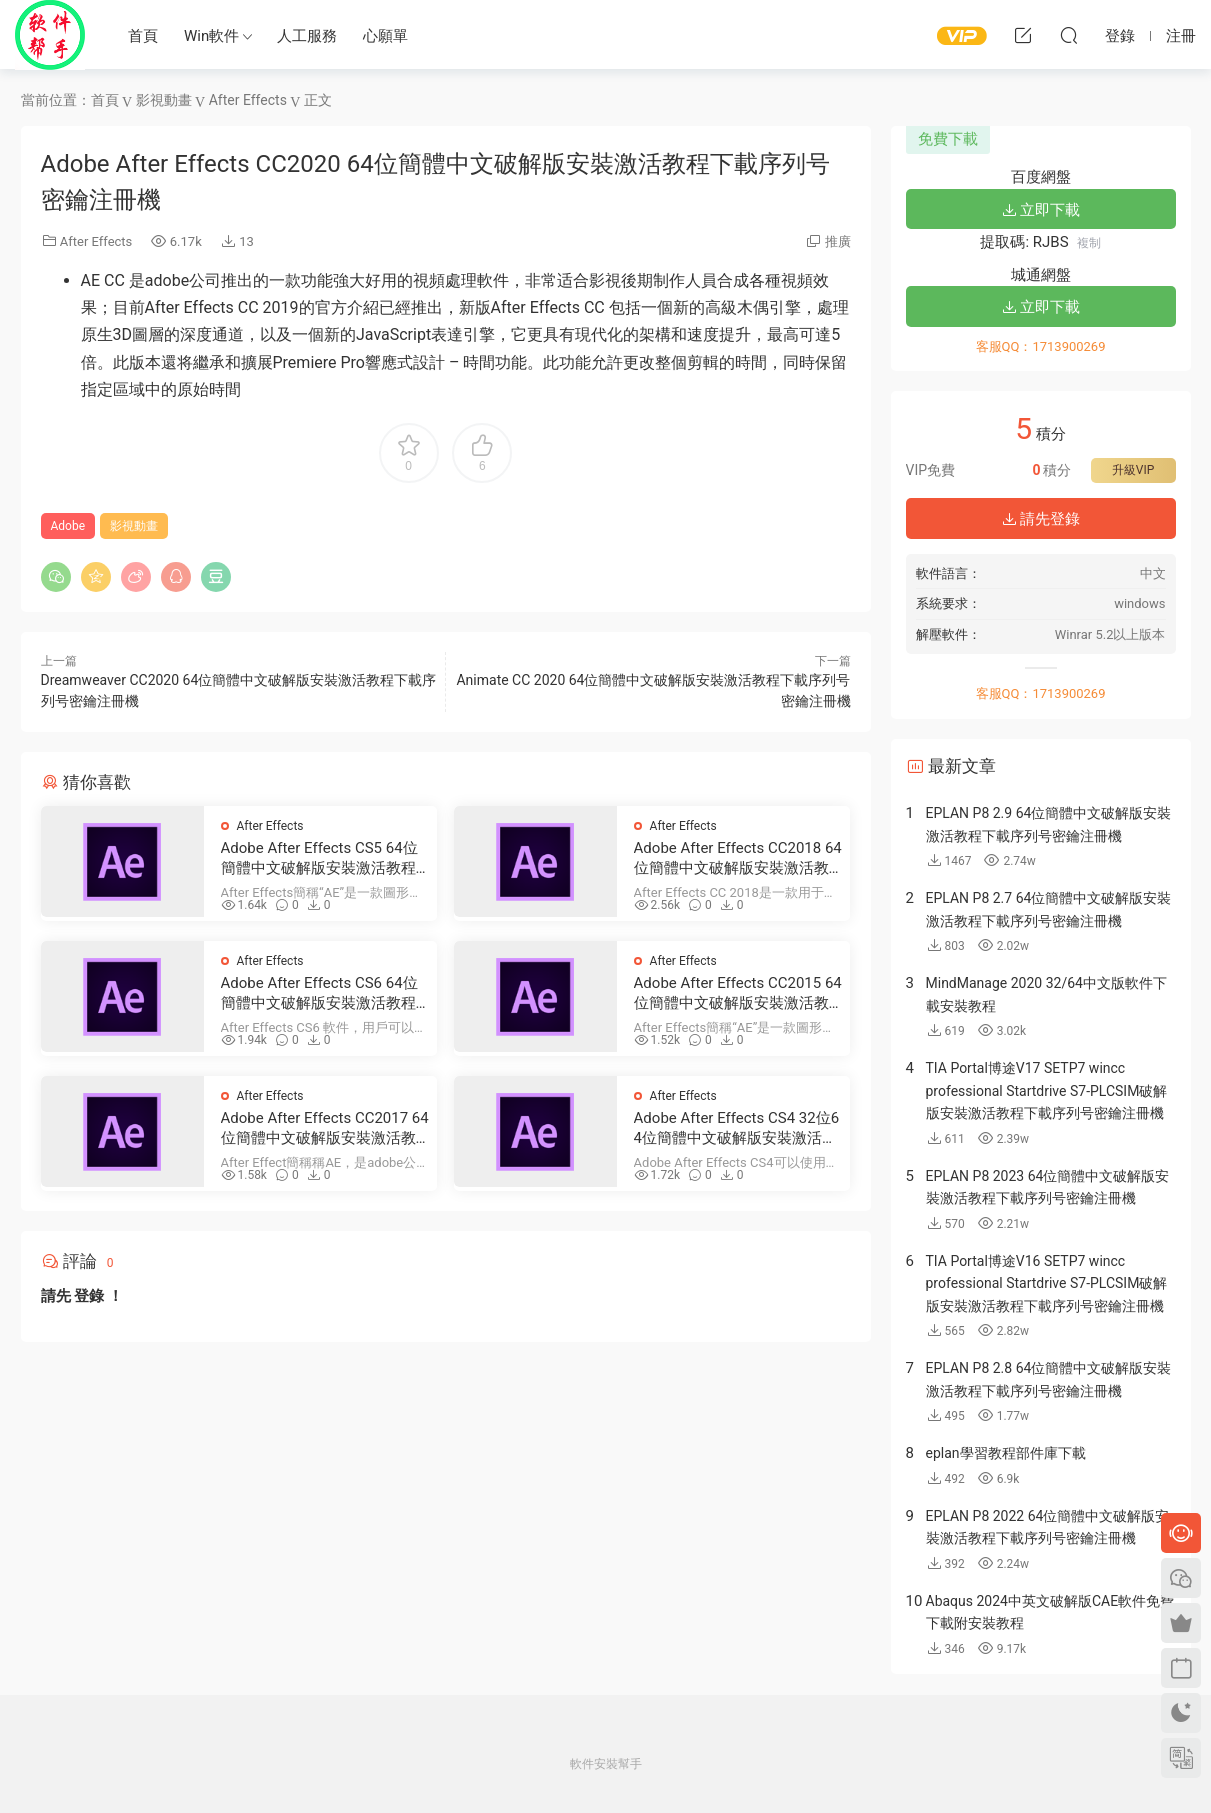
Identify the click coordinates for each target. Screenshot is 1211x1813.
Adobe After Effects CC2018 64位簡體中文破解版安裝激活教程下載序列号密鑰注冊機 (738, 858)
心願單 (385, 36)
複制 (1089, 243)
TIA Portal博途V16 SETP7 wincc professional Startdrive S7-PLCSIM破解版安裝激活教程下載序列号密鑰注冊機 (1047, 1283)
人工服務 (307, 36)
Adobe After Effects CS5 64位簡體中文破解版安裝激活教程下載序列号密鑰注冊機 (319, 858)
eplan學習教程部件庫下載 (1006, 1453)
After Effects (96, 241)
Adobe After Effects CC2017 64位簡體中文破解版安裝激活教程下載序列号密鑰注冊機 (325, 1128)
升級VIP (1133, 470)
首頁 (143, 36)
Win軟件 (211, 36)
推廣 (838, 241)
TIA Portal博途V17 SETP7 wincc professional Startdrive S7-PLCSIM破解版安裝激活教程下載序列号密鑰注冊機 (1047, 1090)
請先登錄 (1041, 519)
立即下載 (1041, 210)
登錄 (89, 1296)
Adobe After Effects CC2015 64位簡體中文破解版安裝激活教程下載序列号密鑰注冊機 (738, 993)
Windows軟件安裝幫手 (50, 35)
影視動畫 (134, 526)
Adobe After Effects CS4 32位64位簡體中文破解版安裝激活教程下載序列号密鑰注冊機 (737, 1128)
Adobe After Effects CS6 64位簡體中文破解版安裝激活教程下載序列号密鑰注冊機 (319, 993)
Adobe (68, 526)
